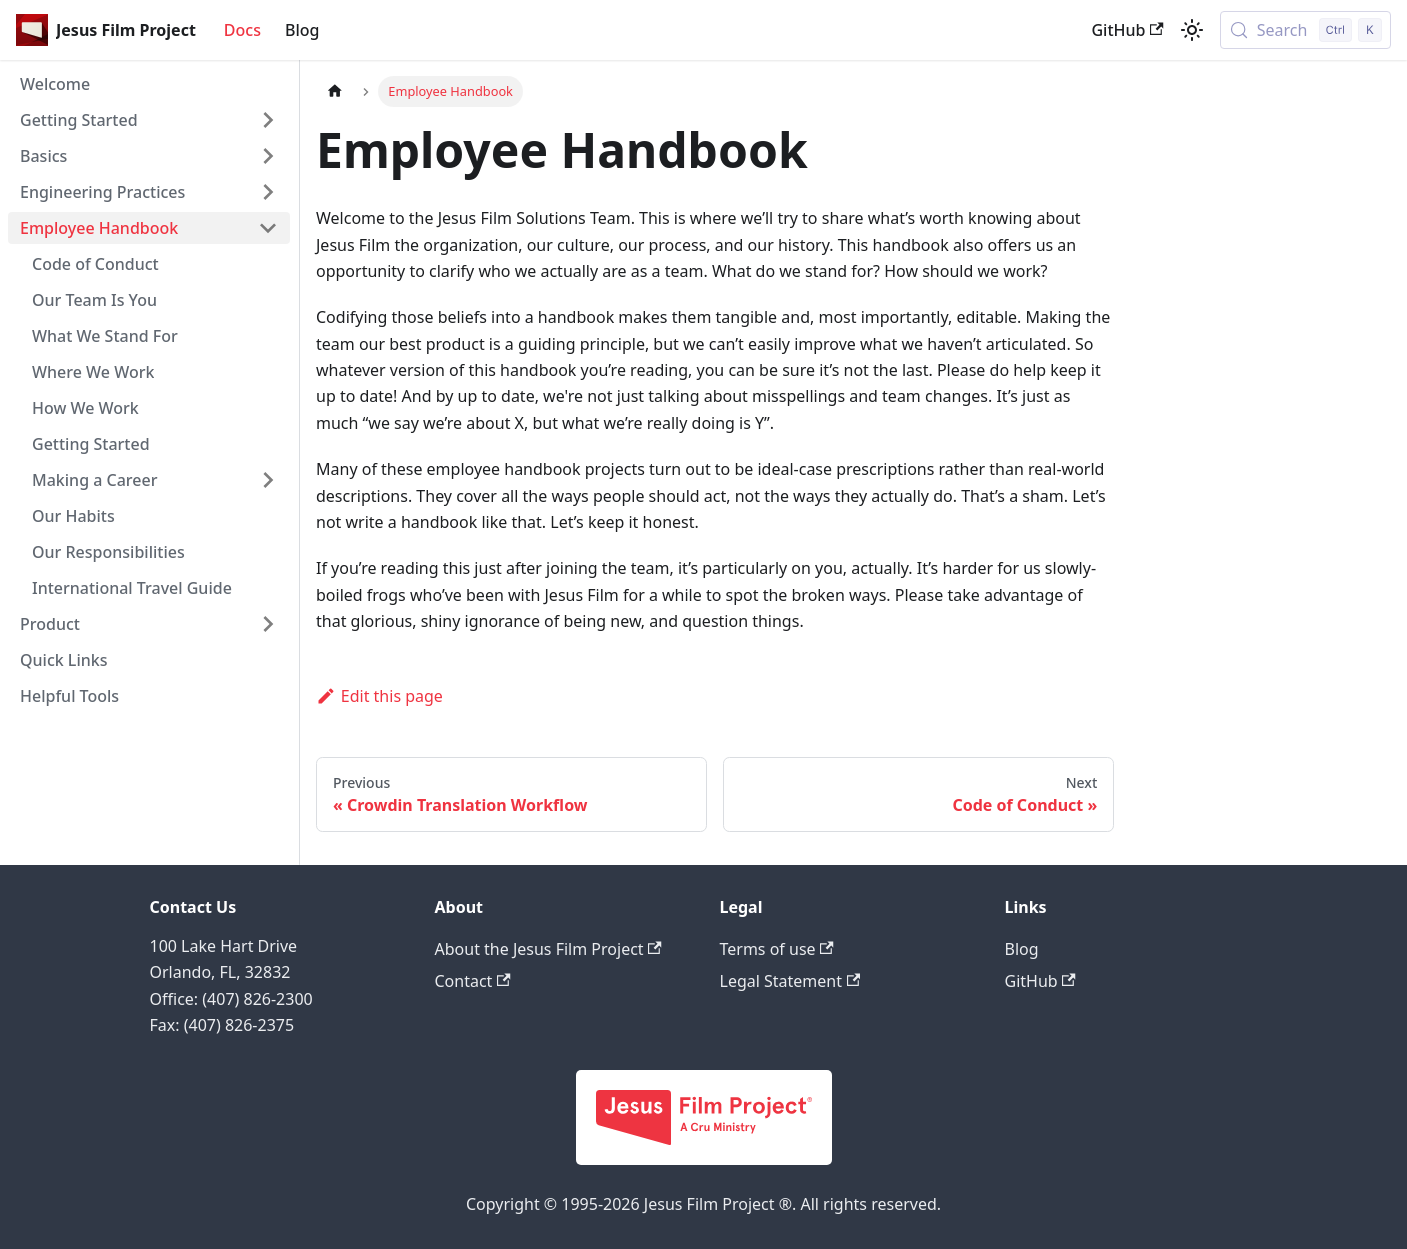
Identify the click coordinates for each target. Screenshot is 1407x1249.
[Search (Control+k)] (1305, 30)
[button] (149, 120)
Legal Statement (790, 981)
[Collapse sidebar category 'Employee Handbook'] (268, 228)
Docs (242, 30)
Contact (473, 981)
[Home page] (335, 91)
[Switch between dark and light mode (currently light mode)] (1192, 30)
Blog (302, 30)
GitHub (1127, 30)
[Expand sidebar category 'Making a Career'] (268, 480)
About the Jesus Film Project (548, 949)
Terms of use (777, 949)
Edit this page (379, 696)
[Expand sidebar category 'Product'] (268, 624)
